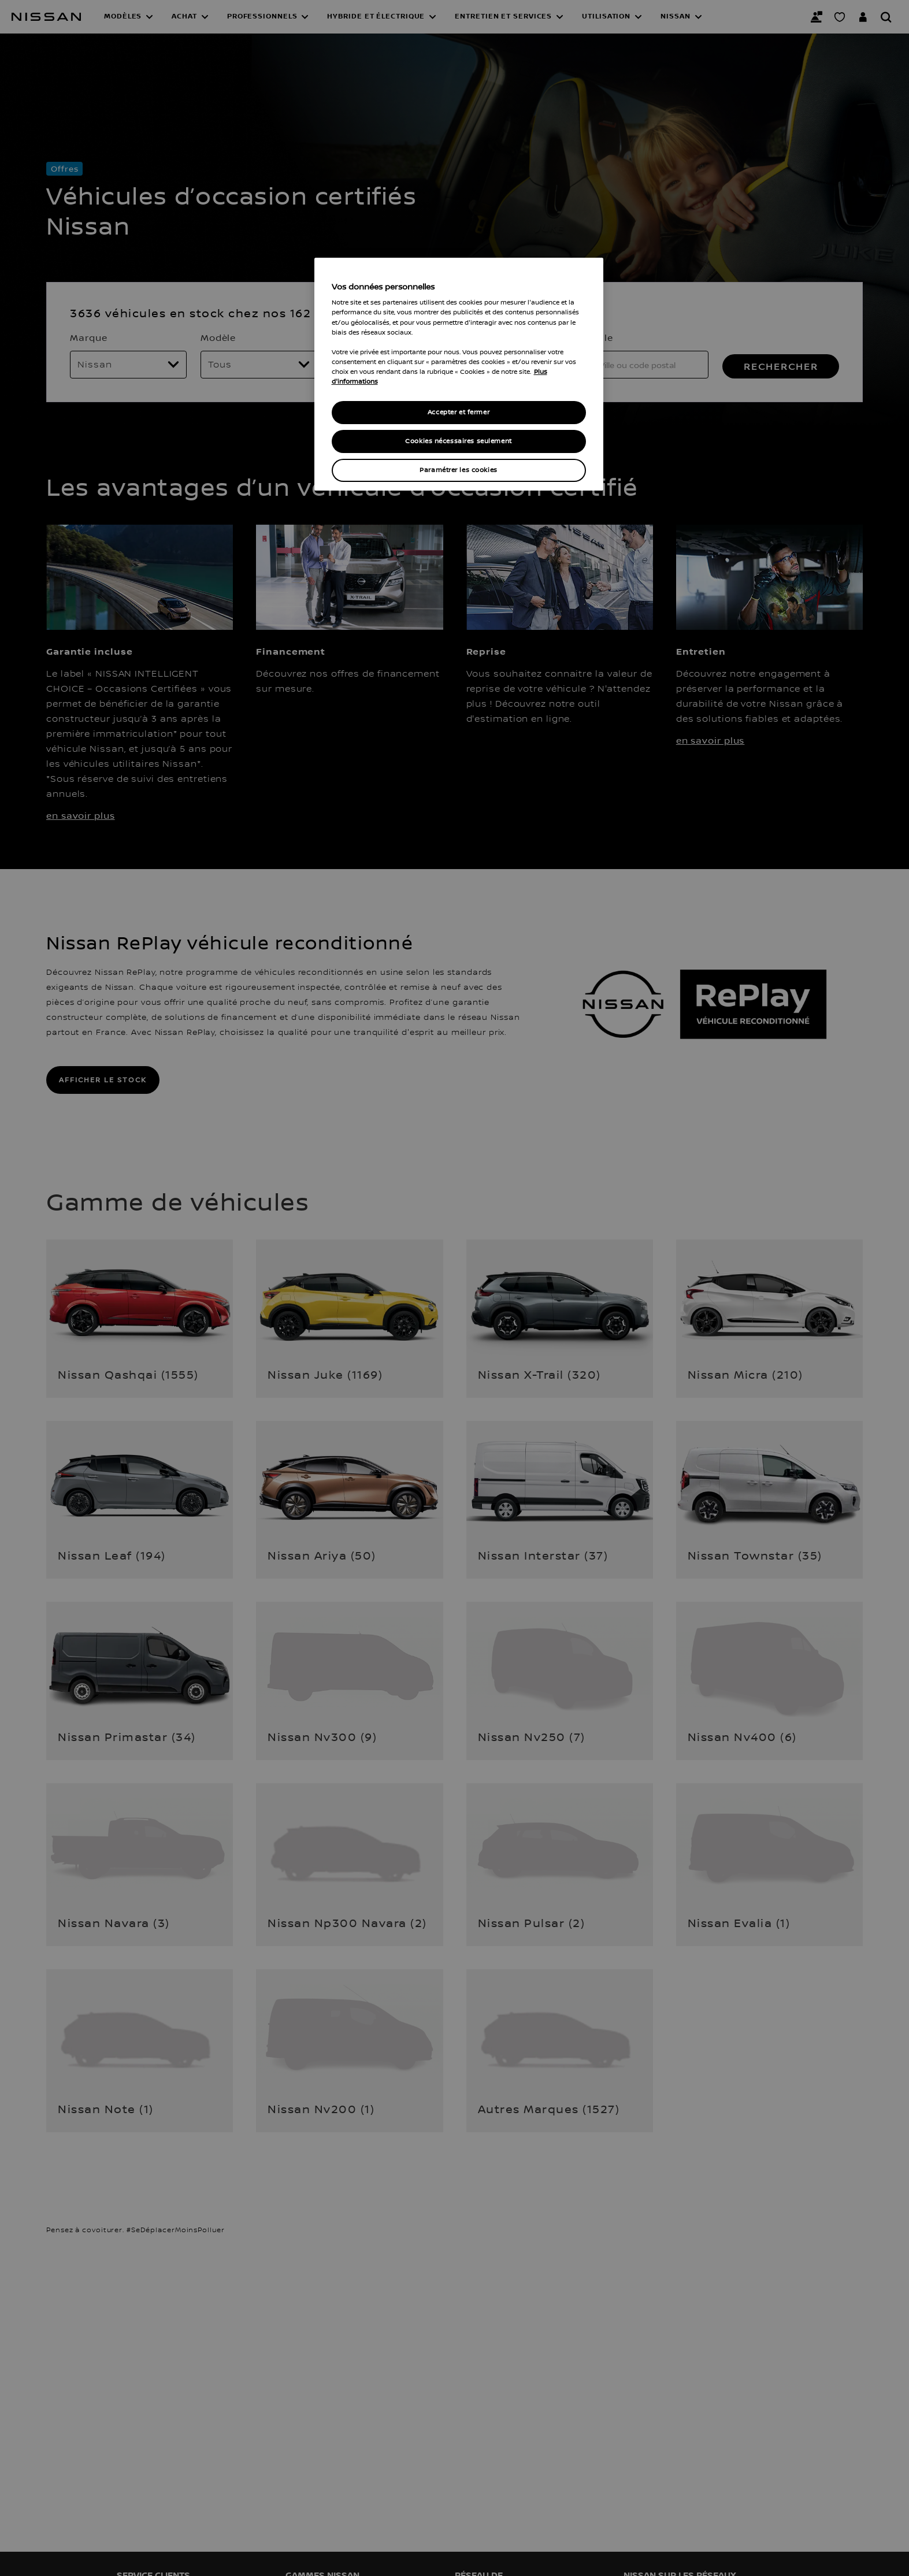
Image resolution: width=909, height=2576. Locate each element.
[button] (128, 17)
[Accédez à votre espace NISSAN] (862, 16)
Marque (88, 337)
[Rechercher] (885, 16)
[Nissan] (46, 17)
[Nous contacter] (816, 16)
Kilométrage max (503, 337)
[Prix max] (389, 364)
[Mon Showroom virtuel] (839, 16)
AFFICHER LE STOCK (103, 1080)
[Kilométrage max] (519, 364)
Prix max (352, 337)
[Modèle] (259, 364)
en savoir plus (80, 815)
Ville (602, 337)
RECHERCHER (781, 366)
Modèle (218, 337)
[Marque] (128, 364)
